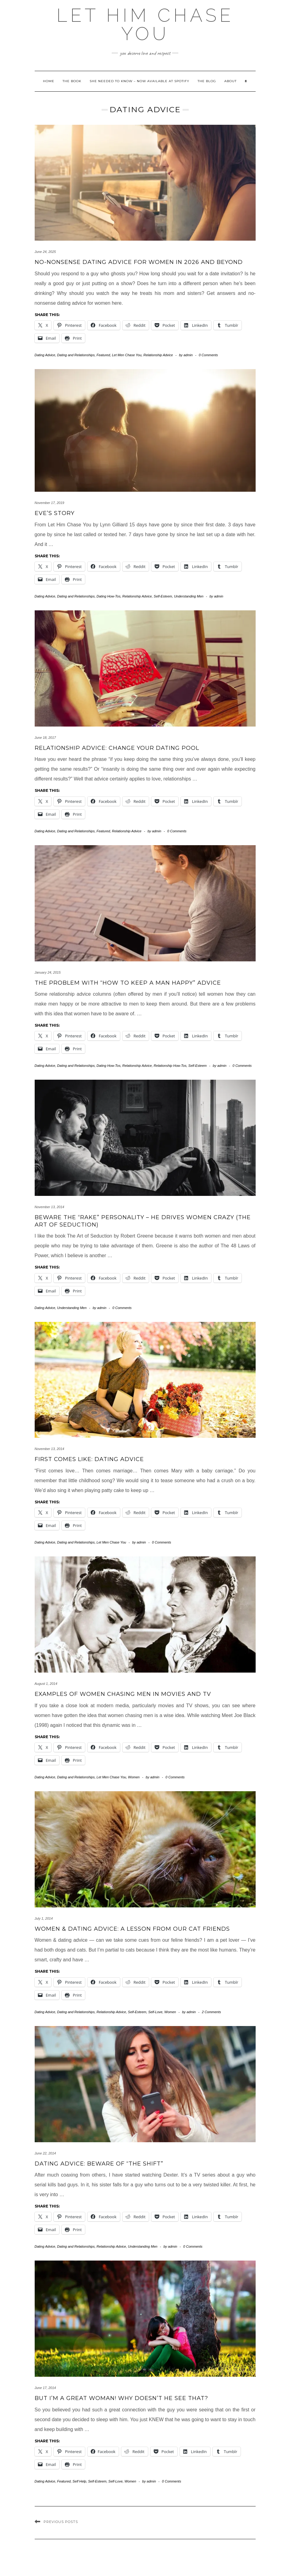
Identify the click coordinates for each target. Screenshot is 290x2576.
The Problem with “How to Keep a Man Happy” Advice (128, 982)
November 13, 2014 (49, 1207)
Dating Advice (45, 355)
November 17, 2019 (49, 503)
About (230, 81)
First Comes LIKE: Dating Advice (89, 1459)
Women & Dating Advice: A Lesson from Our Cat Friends (132, 1928)
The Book (72, 81)
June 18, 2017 (45, 737)
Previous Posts (61, 2522)
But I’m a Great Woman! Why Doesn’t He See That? (121, 2398)
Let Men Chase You (126, 355)
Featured (103, 355)
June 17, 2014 (45, 2388)
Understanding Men (188, 596)
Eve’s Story (55, 513)
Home (48, 81)
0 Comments (208, 355)
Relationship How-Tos (170, 1065)
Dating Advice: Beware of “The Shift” (99, 2163)
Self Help (79, 2481)
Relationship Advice (158, 355)
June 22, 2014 (45, 2153)
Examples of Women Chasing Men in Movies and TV (123, 1694)
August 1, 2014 (46, 1683)
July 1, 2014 (44, 1918)
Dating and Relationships (76, 355)
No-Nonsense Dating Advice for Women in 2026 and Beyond (139, 262)
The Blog (207, 81)
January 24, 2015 (48, 972)
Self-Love (155, 2012)
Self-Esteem (163, 596)
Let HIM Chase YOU (145, 24)
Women (134, 1777)
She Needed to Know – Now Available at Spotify (139, 81)
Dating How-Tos (109, 596)
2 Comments (211, 2012)
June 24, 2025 (45, 252)
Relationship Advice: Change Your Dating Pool (117, 748)
